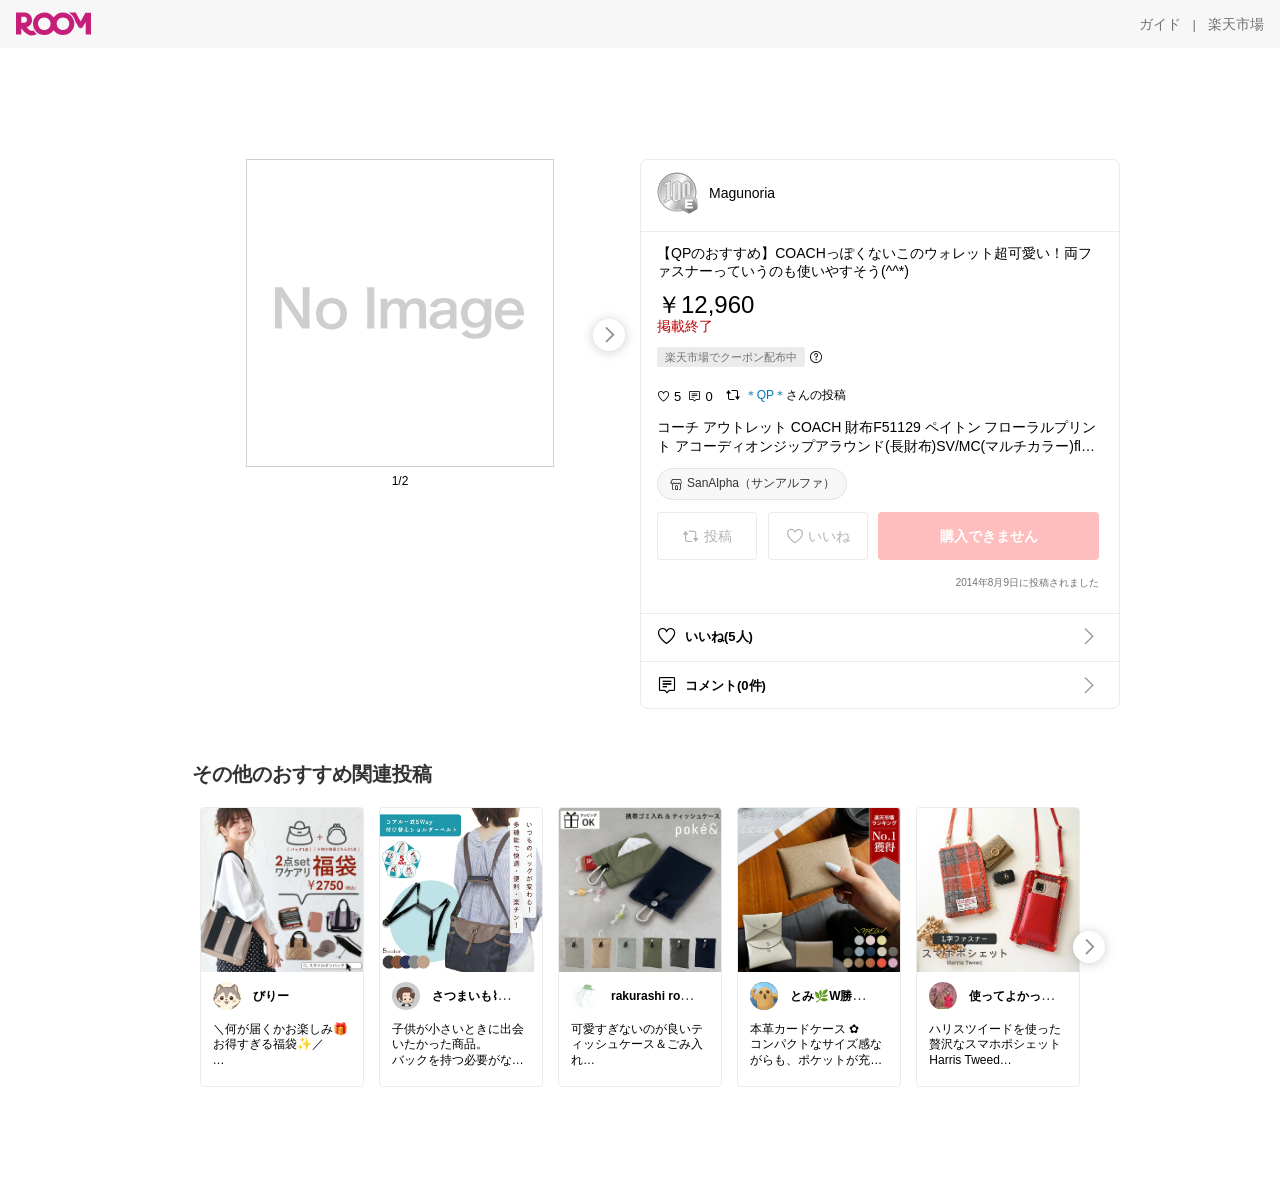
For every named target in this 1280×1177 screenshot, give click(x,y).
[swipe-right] (609, 335)
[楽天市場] (1236, 24)
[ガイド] (1160, 24)
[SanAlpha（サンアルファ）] (752, 484)
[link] (282, 889)
